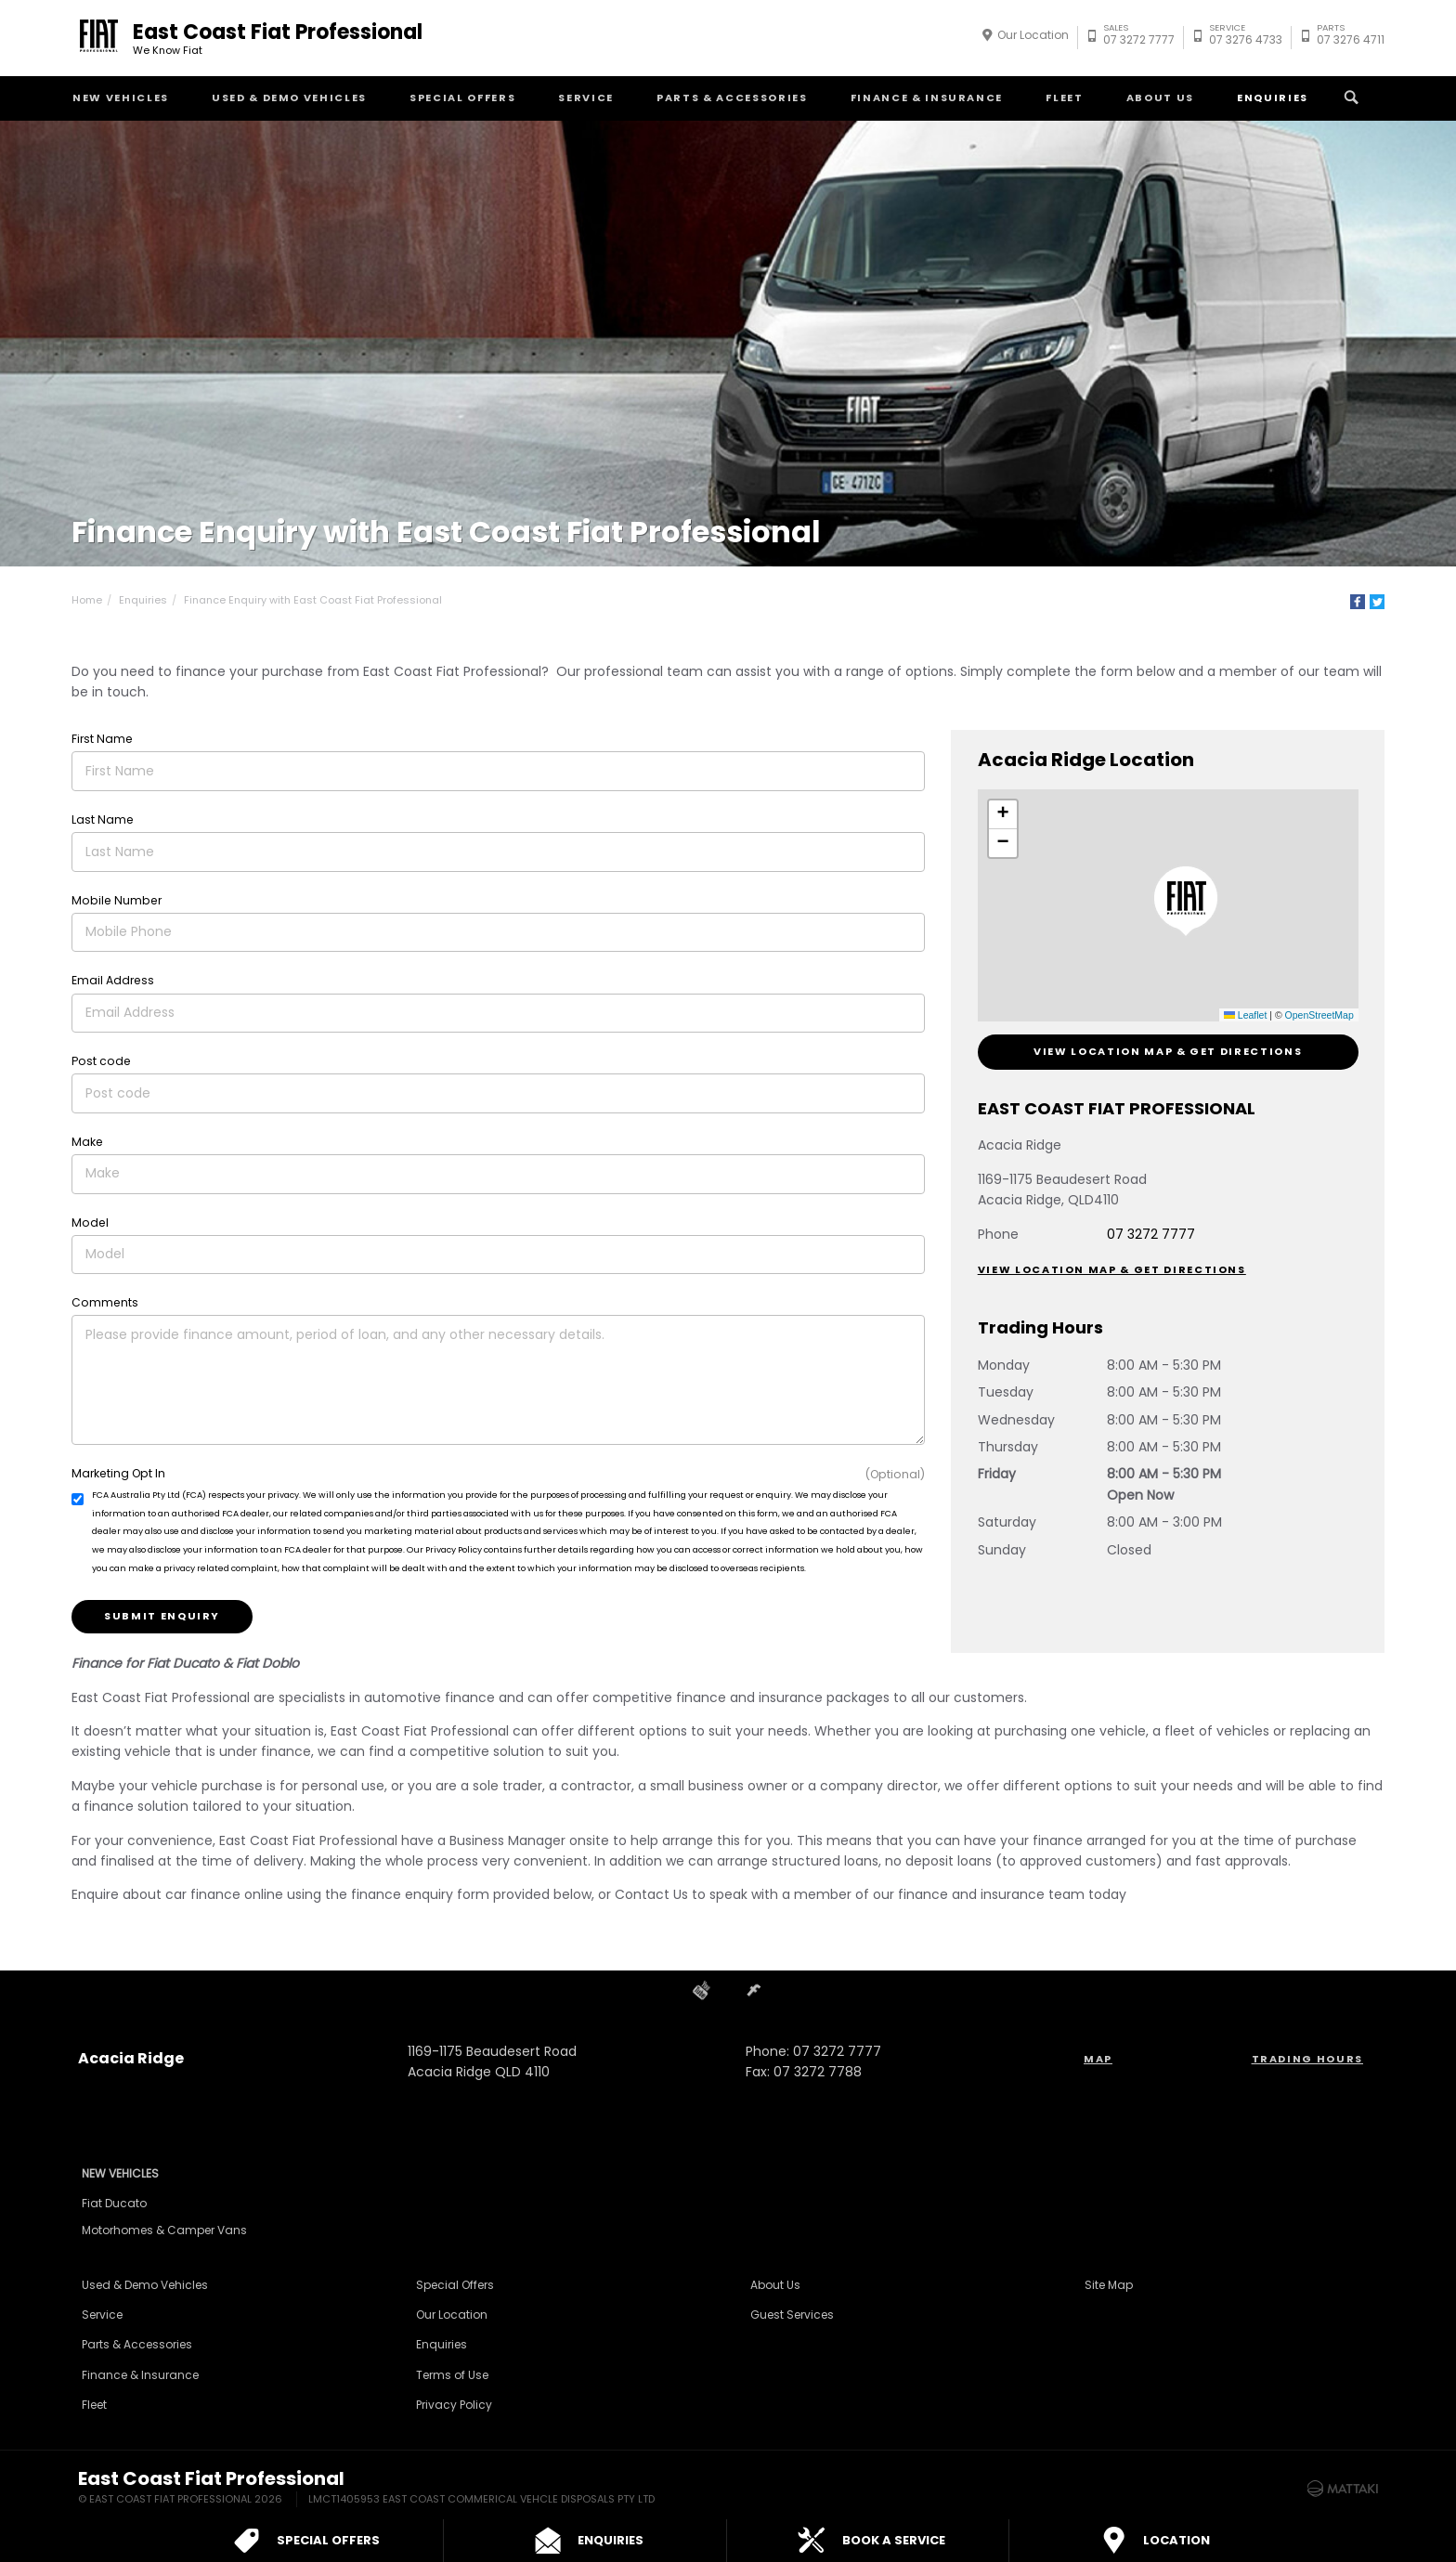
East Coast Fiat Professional (277, 37)
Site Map (1109, 2285)
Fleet (1064, 97)
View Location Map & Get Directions (1168, 1051)
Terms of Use (452, 2375)
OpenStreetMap (1319, 1015)
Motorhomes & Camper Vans (164, 2230)
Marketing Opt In (118, 1473)
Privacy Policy (454, 2404)
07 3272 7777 (1139, 36)
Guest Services (792, 2314)
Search (1348, 97)
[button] (1186, 902)
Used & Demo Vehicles (289, 97)
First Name (102, 739)
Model (90, 1222)
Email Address (113, 980)
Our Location (1033, 35)
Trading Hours (1307, 2058)
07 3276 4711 (1350, 36)
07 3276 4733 (1245, 36)
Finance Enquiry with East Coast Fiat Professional (313, 599)
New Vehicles (120, 97)
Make (87, 1142)
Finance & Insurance (927, 97)
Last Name (103, 819)
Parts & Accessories (731, 97)
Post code (101, 1061)
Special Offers (462, 97)
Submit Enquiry (162, 1615)
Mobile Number (117, 900)
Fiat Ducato (114, 2203)
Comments (105, 1302)
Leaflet (1245, 1015)
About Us (1160, 97)
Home (87, 599)
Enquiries (1272, 97)
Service (586, 97)
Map (1098, 2058)
